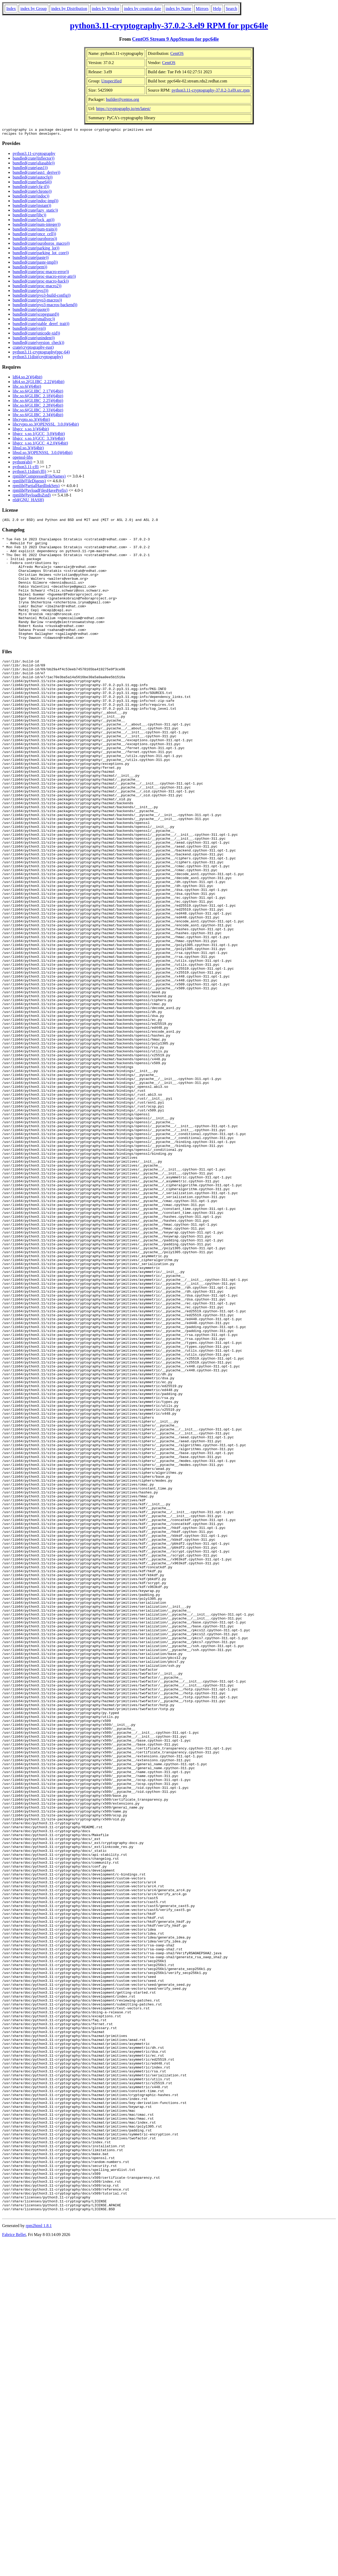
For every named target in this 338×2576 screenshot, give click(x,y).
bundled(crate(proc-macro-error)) (41, 273)
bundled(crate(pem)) (30, 268)
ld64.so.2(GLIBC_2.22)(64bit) (38, 383)
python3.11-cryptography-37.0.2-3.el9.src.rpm (211, 90)
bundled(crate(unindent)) (34, 339)
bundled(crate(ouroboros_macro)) (41, 245)
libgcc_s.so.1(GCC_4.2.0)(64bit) (40, 444)
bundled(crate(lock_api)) (33, 221)
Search (231, 8)
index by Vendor (105, 8)
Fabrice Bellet (14, 2569)
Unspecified (111, 81)
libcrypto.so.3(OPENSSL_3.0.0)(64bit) (46, 426)
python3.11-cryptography (34, 155)
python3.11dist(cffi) (29, 473)
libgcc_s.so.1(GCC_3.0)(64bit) (39, 435)
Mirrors (202, 8)
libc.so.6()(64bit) (27, 388)
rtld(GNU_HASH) (28, 501)
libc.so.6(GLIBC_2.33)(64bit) (38, 411)
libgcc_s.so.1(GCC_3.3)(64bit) (39, 440)
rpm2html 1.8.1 (39, 2560)
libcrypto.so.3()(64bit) (31, 421)
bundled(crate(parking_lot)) (36, 249)
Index (11, 8)
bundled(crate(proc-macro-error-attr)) (44, 278)
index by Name (178, 8)
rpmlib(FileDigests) (29, 482)
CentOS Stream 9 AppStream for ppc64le (175, 39)
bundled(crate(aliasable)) (34, 164)
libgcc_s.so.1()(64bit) (31, 430)
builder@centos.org (122, 99)
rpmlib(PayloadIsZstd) (32, 496)
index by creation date (142, 8)
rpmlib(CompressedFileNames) (39, 478)
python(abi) (22, 463)
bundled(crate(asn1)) (30, 169)
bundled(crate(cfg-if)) (31, 188)
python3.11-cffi (26, 468)
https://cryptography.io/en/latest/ (123, 108)
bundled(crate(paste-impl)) (35, 264)
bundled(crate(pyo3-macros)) (37, 301)
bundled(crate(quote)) (31, 311)
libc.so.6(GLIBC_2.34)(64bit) (38, 416)
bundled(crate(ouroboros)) (35, 240)
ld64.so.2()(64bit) (27, 378)
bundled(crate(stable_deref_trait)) (41, 325)
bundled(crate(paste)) (31, 259)
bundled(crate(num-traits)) (35, 230)
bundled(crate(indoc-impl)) (35, 202)
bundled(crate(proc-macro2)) (37, 287)
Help (217, 8)
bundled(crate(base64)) (32, 183)
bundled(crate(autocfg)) (33, 178)
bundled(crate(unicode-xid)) (36, 334)
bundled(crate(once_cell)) (34, 235)
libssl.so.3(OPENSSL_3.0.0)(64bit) (43, 454)
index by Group (33, 8)
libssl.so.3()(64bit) (28, 449)
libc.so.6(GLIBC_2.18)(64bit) (38, 397)
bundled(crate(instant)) (32, 207)
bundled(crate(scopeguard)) (36, 315)
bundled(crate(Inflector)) (33, 160)
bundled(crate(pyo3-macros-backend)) (45, 306)
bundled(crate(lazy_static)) (35, 212)
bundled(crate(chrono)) (32, 193)
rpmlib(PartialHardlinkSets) (36, 487)
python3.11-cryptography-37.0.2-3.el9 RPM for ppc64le (169, 25)
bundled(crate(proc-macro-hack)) (41, 282)
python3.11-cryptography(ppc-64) (41, 353)
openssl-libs (23, 459)
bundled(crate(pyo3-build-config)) (41, 297)
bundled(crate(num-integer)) (36, 226)
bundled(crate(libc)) (29, 216)
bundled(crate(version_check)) (38, 344)
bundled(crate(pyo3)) (30, 292)
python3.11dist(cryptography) (38, 358)
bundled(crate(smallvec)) (34, 320)
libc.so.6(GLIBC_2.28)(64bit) (38, 407)
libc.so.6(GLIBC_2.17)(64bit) (38, 392)
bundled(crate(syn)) (29, 330)
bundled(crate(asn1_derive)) (36, 174)
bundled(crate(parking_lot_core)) (41, 254)
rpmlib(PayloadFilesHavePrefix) (40, 492)
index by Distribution (69, 8)
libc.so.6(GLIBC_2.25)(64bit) (38, 402)
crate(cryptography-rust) (33, 349)
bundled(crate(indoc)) (31, 197)
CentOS (177, 53)
